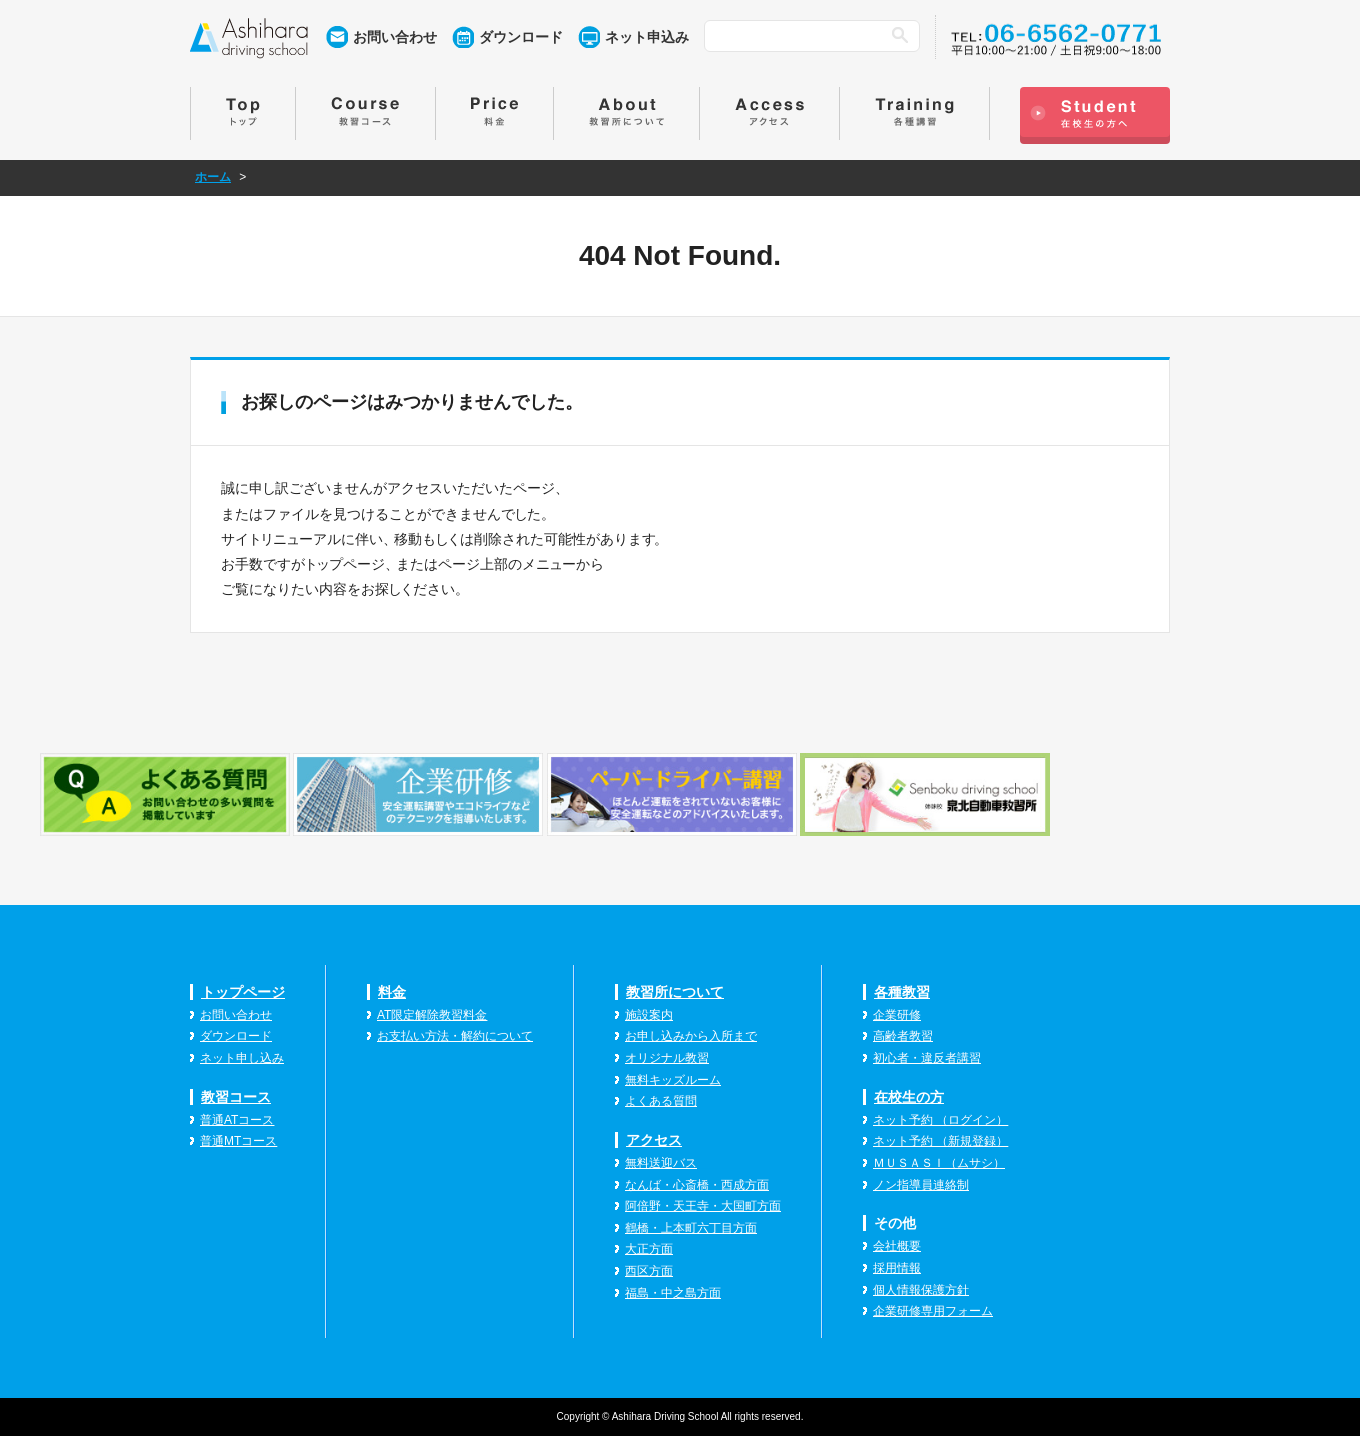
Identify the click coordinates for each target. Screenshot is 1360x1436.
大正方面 (649, 1249)
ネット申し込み (242, 1058)
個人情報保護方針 (921, 1290)
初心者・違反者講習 (927, 1058)
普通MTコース (238, 1141)
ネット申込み (647, 37)
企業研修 (897, 1015)
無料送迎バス (661, 1163)
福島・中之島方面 (673, 1293)
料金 (392, 992)
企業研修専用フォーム (933, 1311)
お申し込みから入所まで (691, 1036)
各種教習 (902, 992)
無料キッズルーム (673, 1080)
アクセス (654, 1140)
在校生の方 (909, 1097)
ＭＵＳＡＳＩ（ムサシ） (939, 1163)
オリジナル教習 (667, 1058)
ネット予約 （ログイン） (940, 1120)
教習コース (236, 1097)
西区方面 (649, 1271)
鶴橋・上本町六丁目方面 (691, 1228)
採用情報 (897, 1268)
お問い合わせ (395, 37)
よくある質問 (661, 1101)
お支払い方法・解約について (455, 1036)
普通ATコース (237, 1120)
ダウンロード (521, 37)
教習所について (675, 992)
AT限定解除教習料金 (432, 1015)
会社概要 (897, 1246)
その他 (895, 1223)
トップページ (243, 992)
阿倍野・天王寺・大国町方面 (703, 1206)
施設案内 (649, 1015)
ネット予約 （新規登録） (940, 1141)
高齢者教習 (903, 1036)
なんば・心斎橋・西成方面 (697, 1185)
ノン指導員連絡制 (921, 1185)
